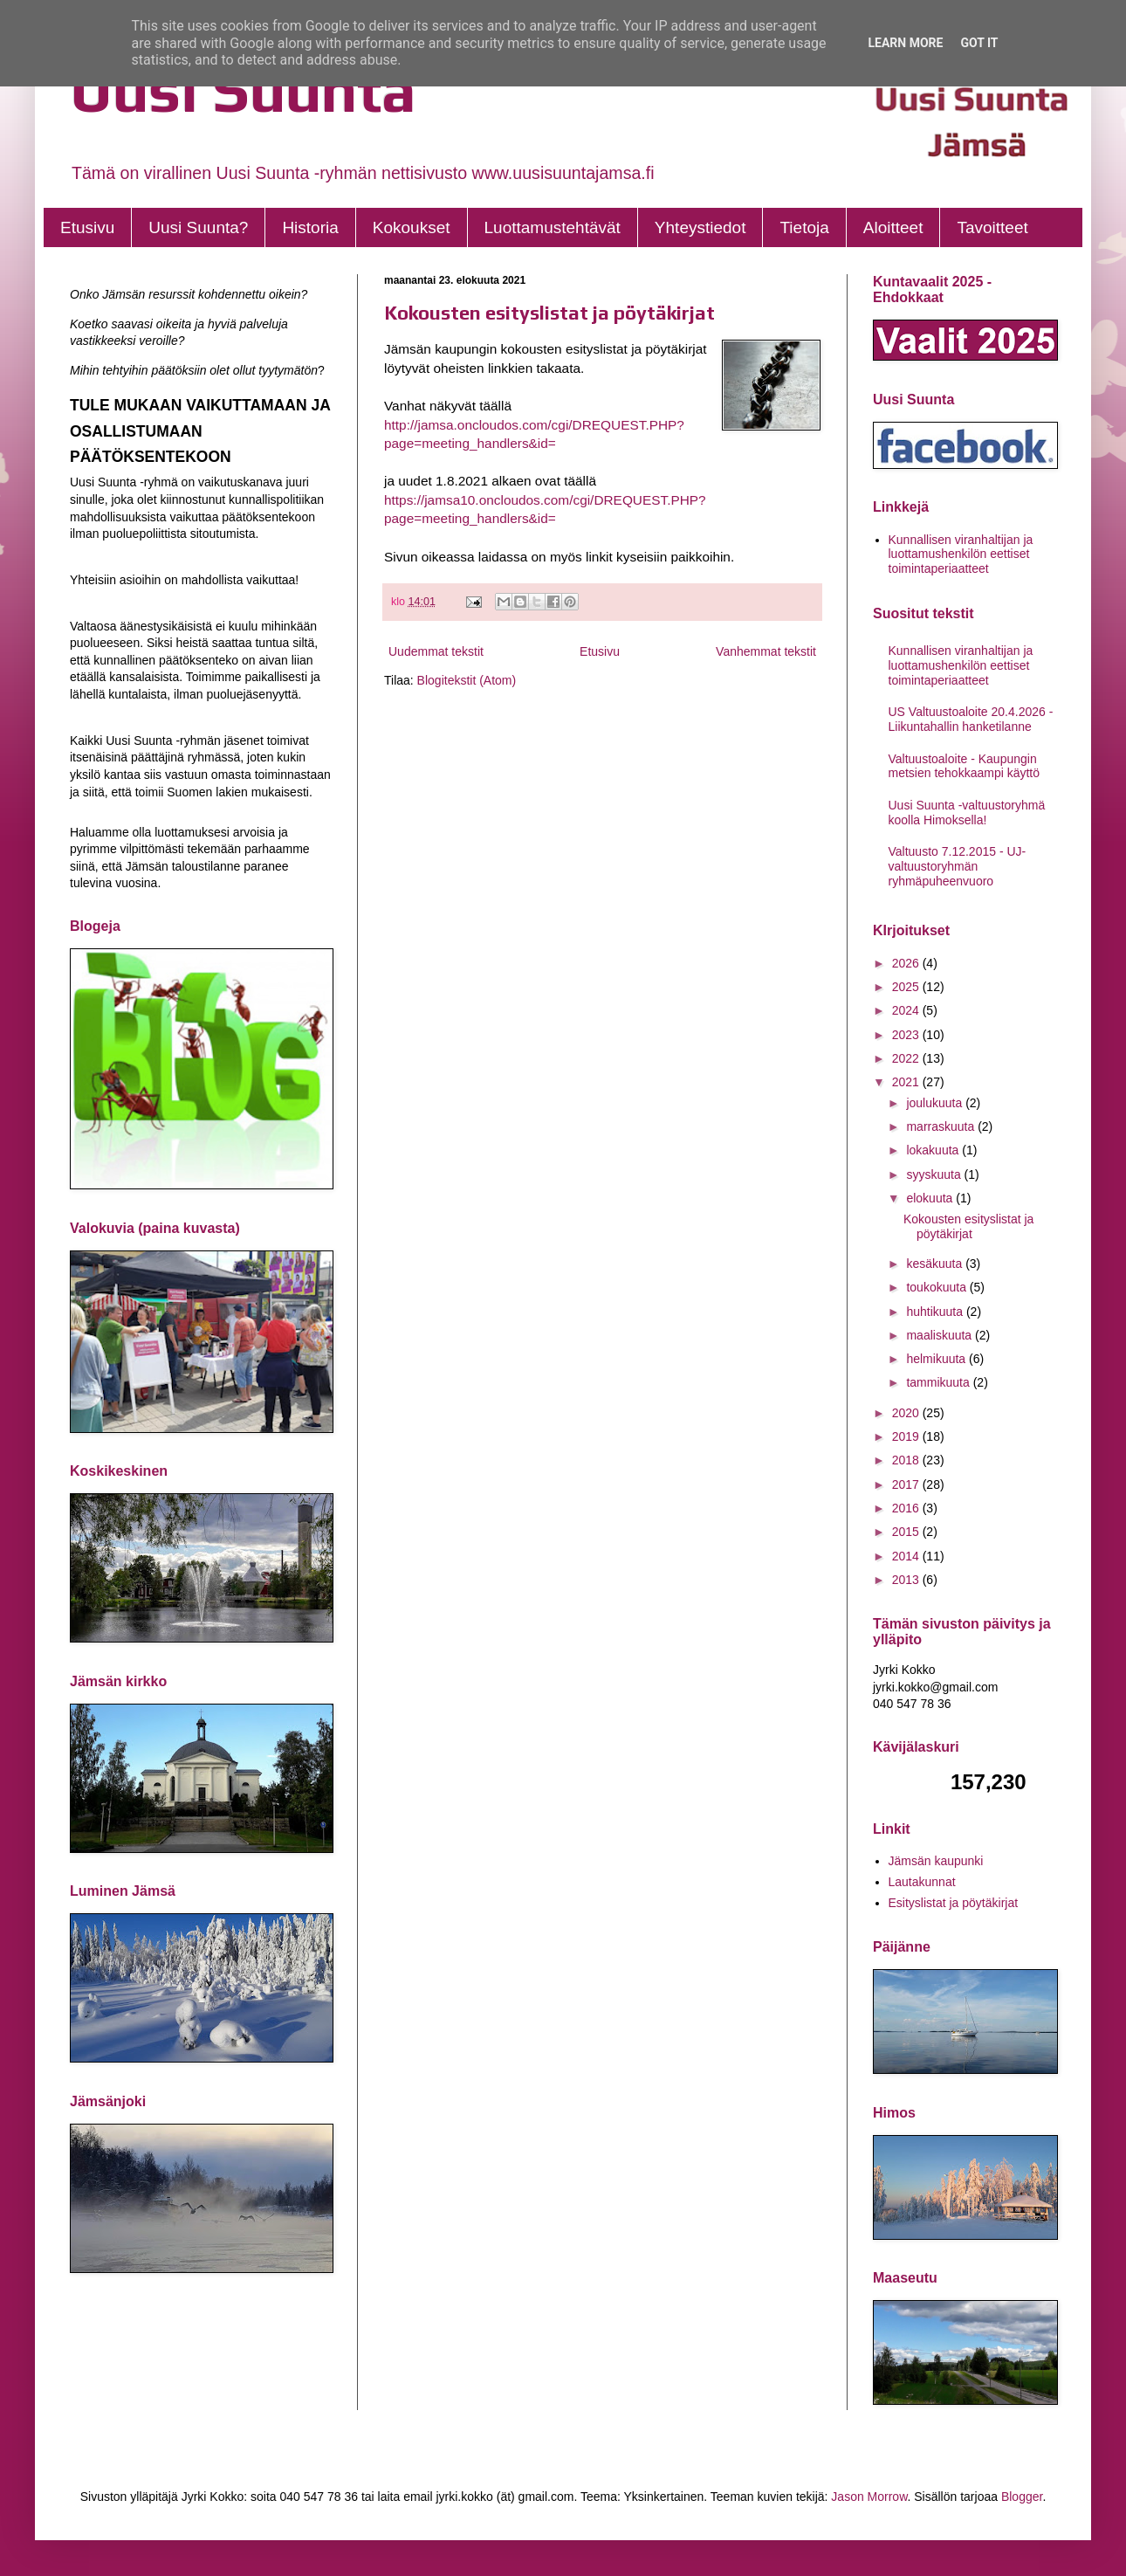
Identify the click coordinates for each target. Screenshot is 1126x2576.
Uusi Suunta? (198, 227)
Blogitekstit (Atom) (467, 680)
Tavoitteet (992, 227)
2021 (907, 1082)
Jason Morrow (869, 2497)
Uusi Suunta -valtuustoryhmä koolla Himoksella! (967, 812)
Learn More (905, 43)
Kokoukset (411, 227)
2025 (907, 987)
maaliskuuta (940, 1335)
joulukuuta (935, 1103)
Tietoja (803, 227)
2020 (907, 1413)
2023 (907, 1035)
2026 (907, 963)
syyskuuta (935, 1174)
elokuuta (931, 1198)
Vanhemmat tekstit (766, 651)
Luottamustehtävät (552, 227)
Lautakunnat (922, 1882)
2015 (907, 1532)
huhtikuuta (936, 1312)
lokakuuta (934, 1150)
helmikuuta (937, 1359)
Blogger (1021, 2497)
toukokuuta (937, 1287)
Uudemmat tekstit (436, 651)
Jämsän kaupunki (936, 1861)
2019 (907, 1436)
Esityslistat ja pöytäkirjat (954, 1903)
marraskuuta (942, 1126)
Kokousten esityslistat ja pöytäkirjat (549, 312)
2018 (907, 1460)
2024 (907, 1010)
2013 (907, 1580)
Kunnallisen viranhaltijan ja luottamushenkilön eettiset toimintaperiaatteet (961, 554)
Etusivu (87, 227)
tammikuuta (939, 1382)
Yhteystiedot (700, 227)
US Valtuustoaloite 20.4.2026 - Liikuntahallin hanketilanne (971, 719)
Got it (979, 43)
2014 (907, 1556)
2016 (907, 1508)
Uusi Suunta (243, 89)
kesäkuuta (935, 1264)
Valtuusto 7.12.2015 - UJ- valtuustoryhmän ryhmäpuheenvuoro (957, 866)
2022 (907, 1058)
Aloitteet (893, 227)
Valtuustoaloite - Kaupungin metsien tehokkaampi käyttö (964, 766)
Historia (310, 227)
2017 (907, 1484)
